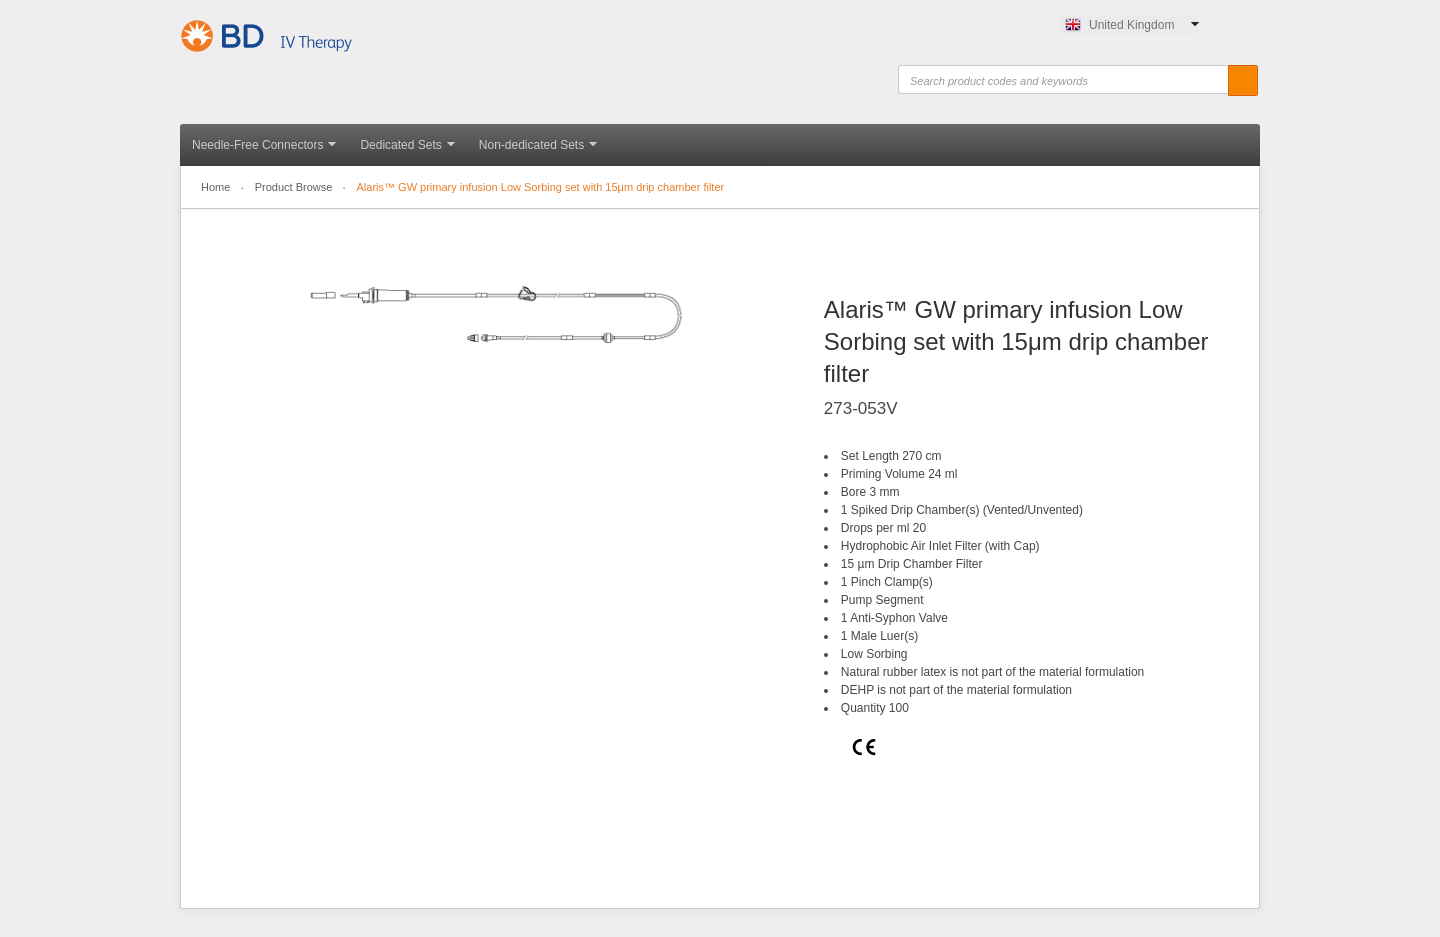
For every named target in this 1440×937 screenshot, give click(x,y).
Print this (859, 843)
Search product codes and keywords (960, 81)
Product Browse (294, 187)
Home (215, 187)
